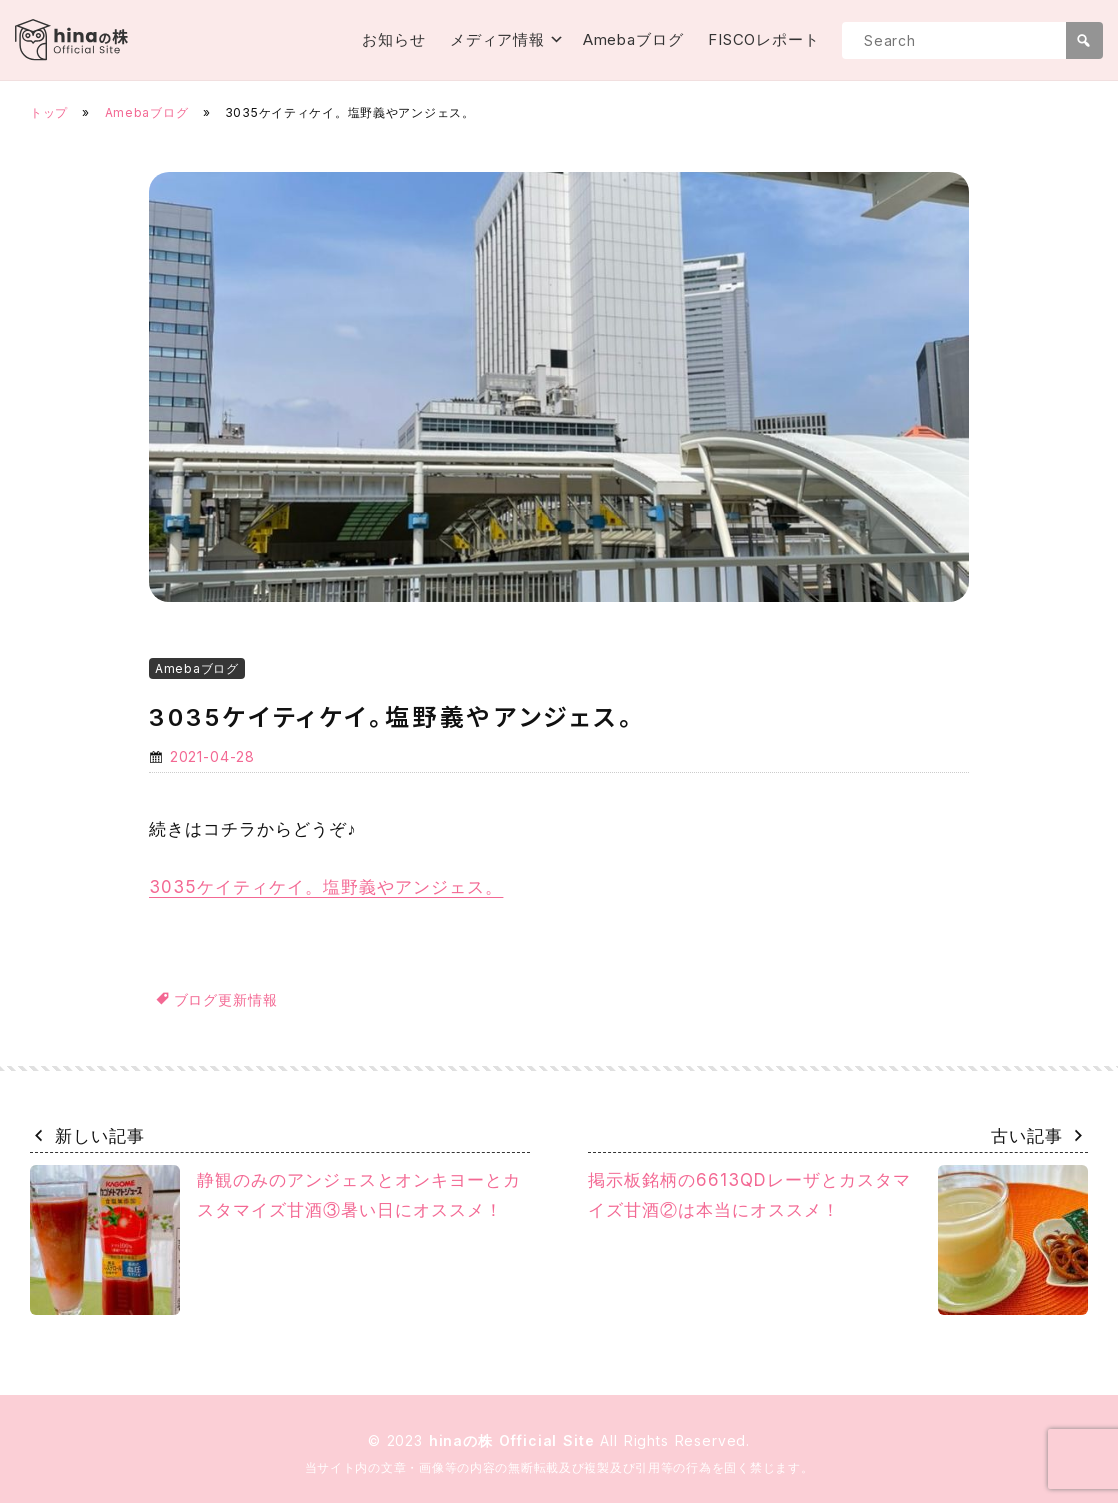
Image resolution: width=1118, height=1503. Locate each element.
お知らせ (394, 39)
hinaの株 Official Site (515, 1440)
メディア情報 (497, 39)
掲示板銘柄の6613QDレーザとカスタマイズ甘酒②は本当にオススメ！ (838, 1240)
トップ (49, 112)
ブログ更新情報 (226, 999)
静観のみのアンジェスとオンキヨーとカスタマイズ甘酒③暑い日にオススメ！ (275, 1240)
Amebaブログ (633, 39)
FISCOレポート (764, 39)
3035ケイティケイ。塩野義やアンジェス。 (326, 887)
